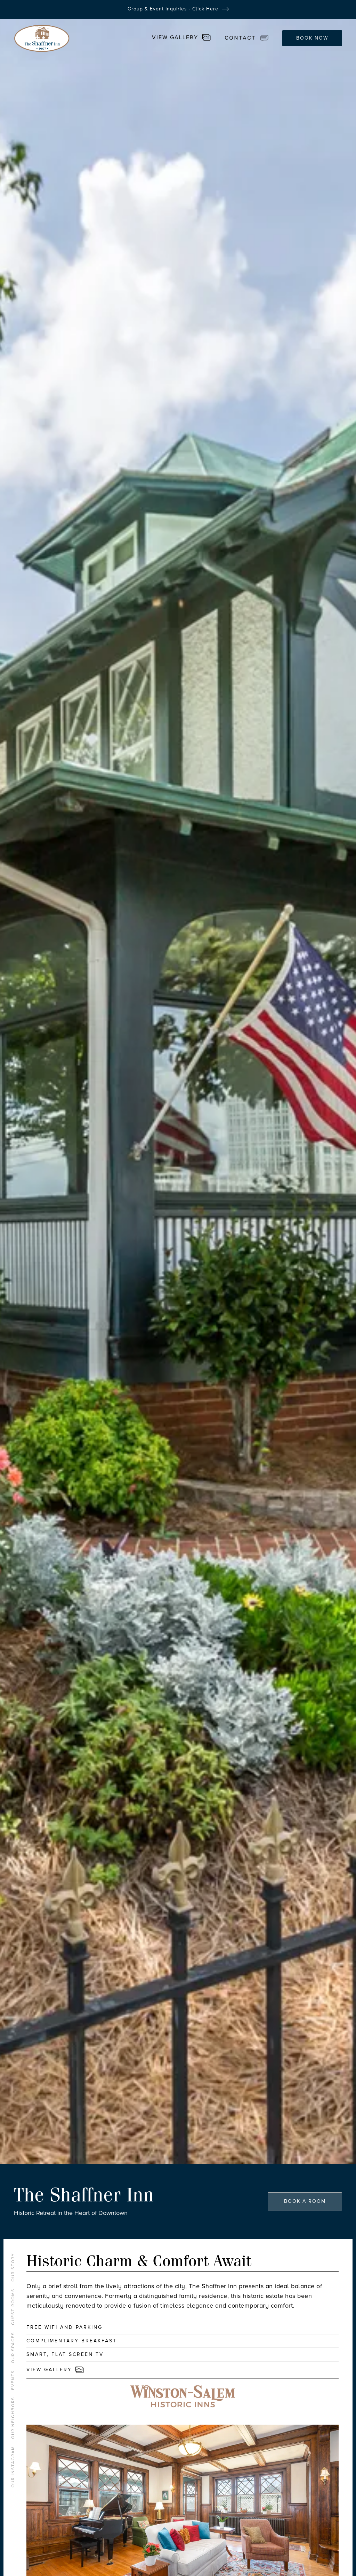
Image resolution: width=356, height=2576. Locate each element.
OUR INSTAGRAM (13, 2466)
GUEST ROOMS (13, 2307)
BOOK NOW (312, 38)
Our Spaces (13, 2347)
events (13, 2380)
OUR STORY (13, 2267)
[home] (42, 38)
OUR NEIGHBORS (13, 2418)
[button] (250, 38)
